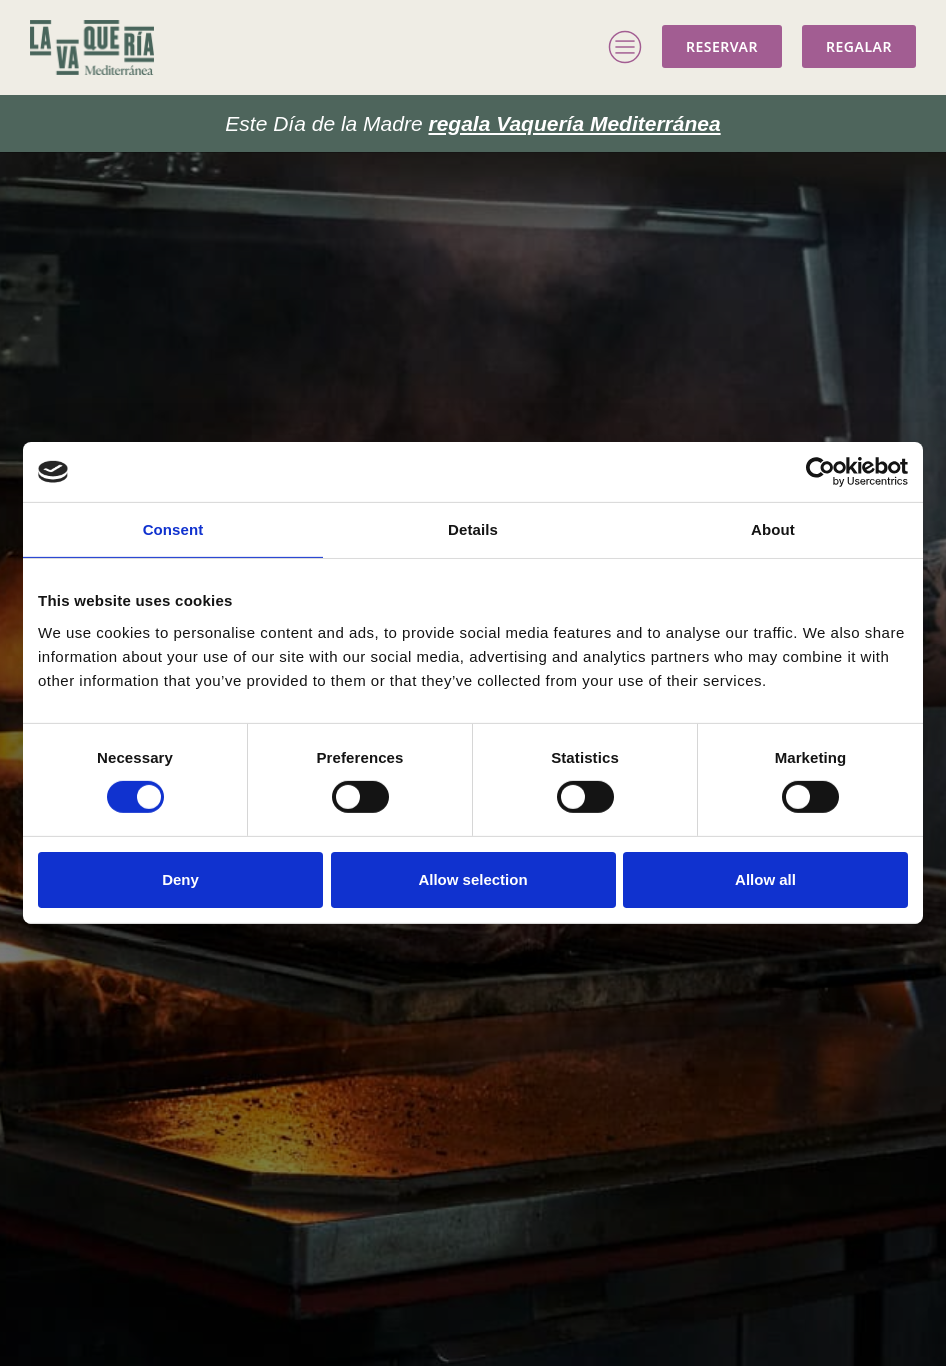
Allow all (765, 879)
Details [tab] (473, 529)
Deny (180, 879)
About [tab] (773, 529)
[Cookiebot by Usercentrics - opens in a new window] (820, 472)
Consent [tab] (173, 529)
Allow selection (472, 879)
